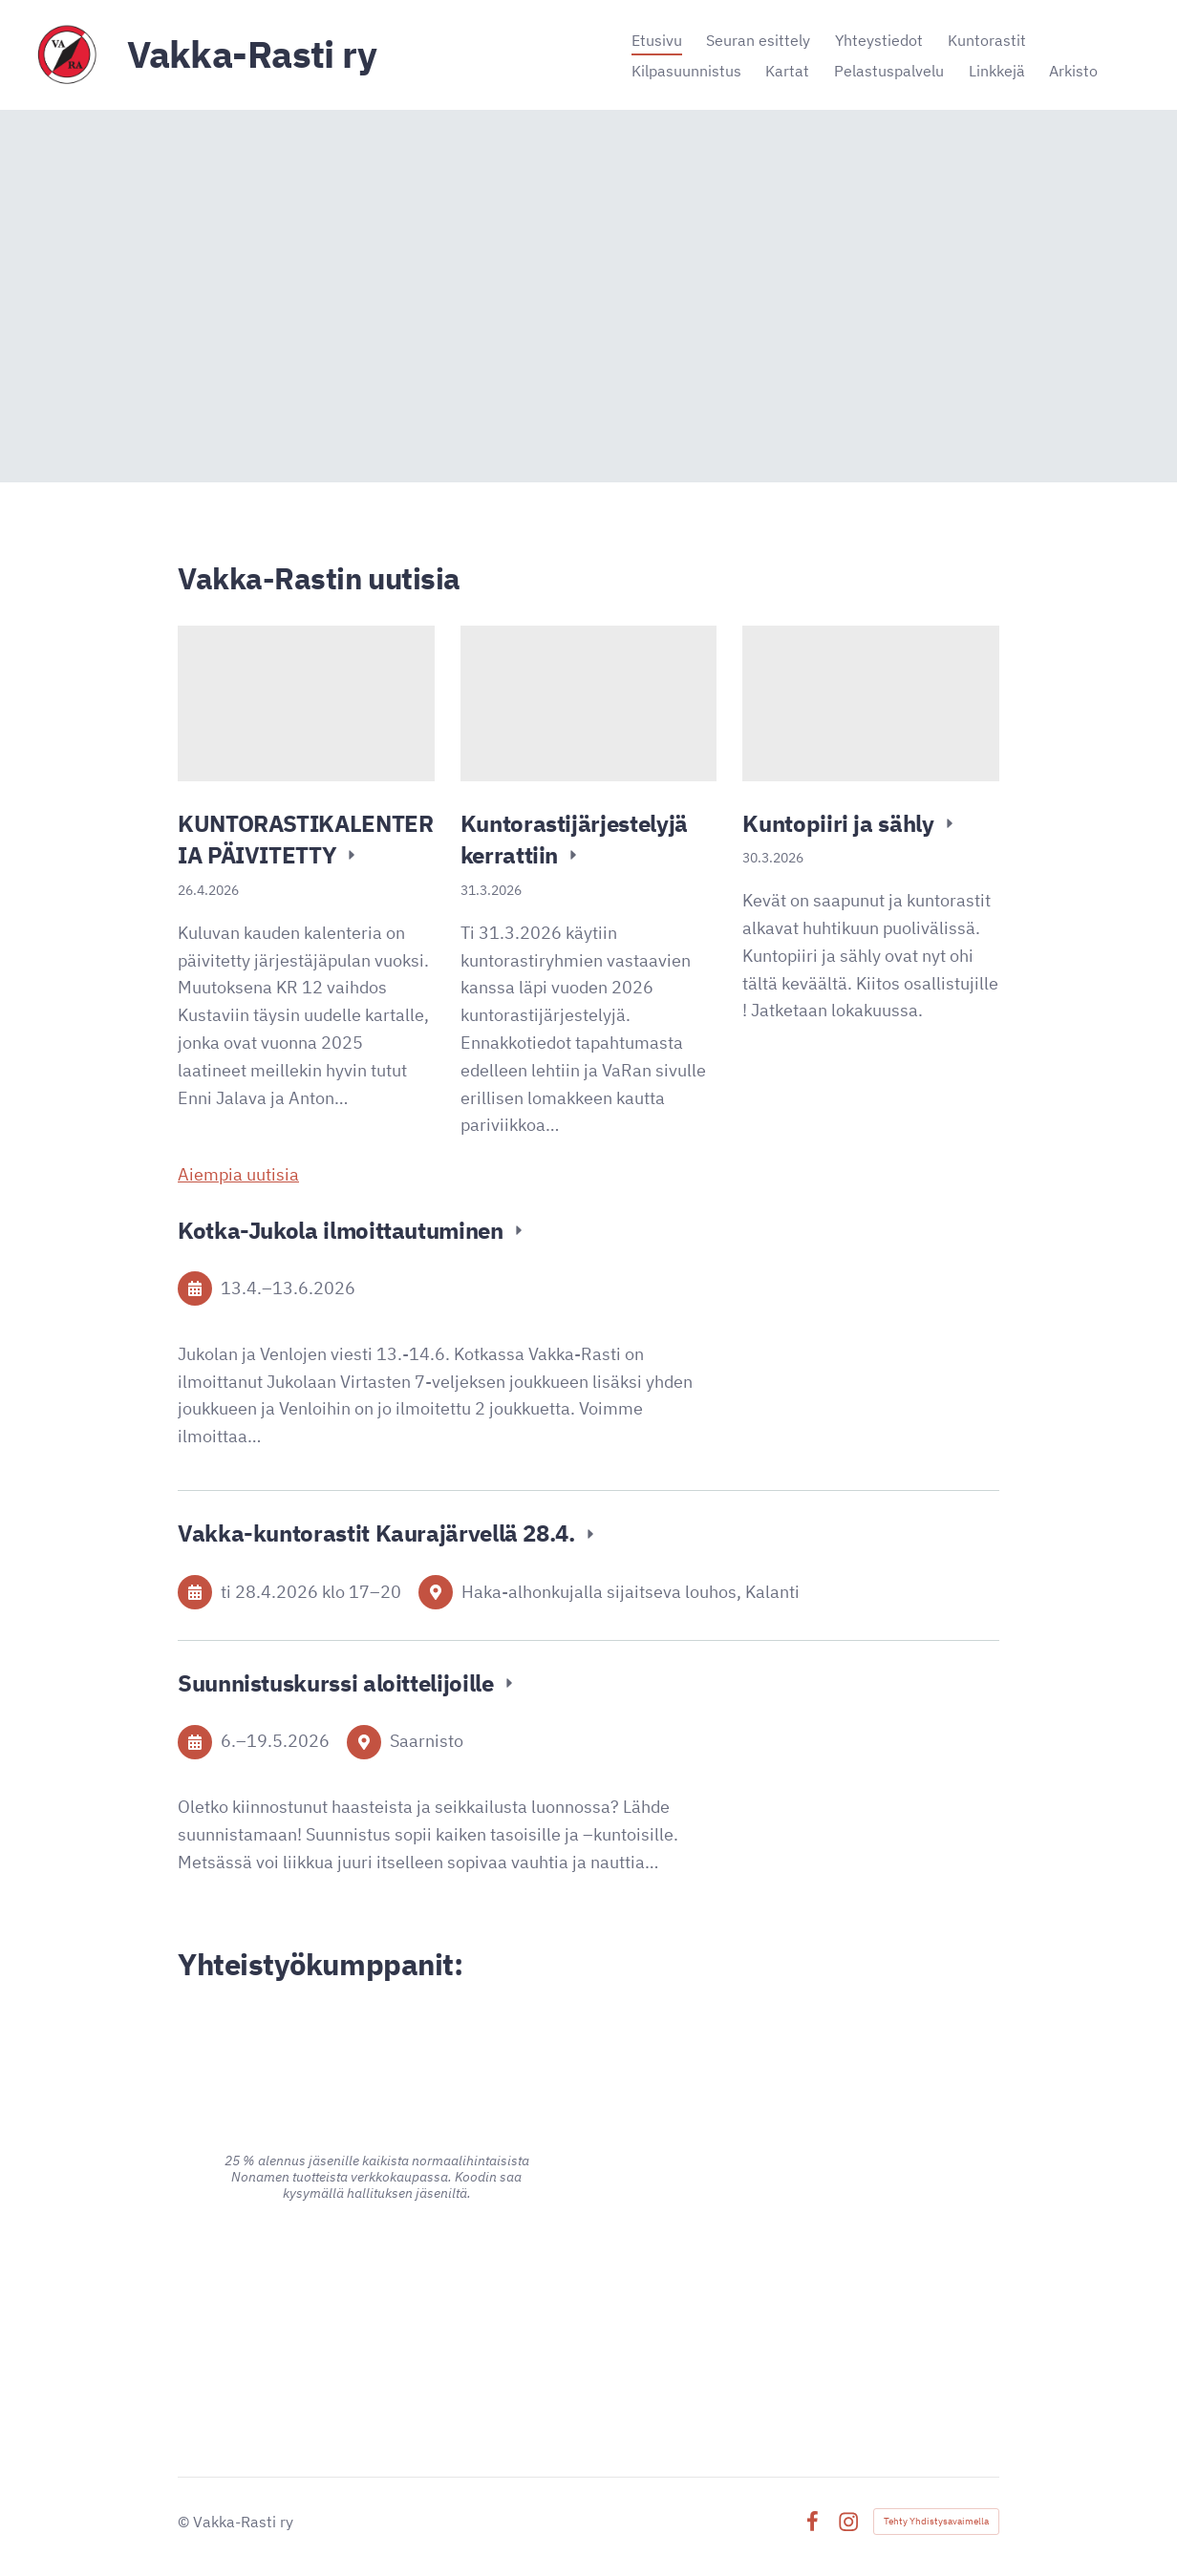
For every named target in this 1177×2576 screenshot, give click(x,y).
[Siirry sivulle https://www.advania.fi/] (377, 2297)
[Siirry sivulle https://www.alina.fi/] (376, 2051)
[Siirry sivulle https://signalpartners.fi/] (800, 2313)
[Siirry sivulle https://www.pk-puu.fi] (800, 2126)
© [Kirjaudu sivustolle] (185, 2521)
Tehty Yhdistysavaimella (936, 2521)
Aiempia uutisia (238, 1174)
